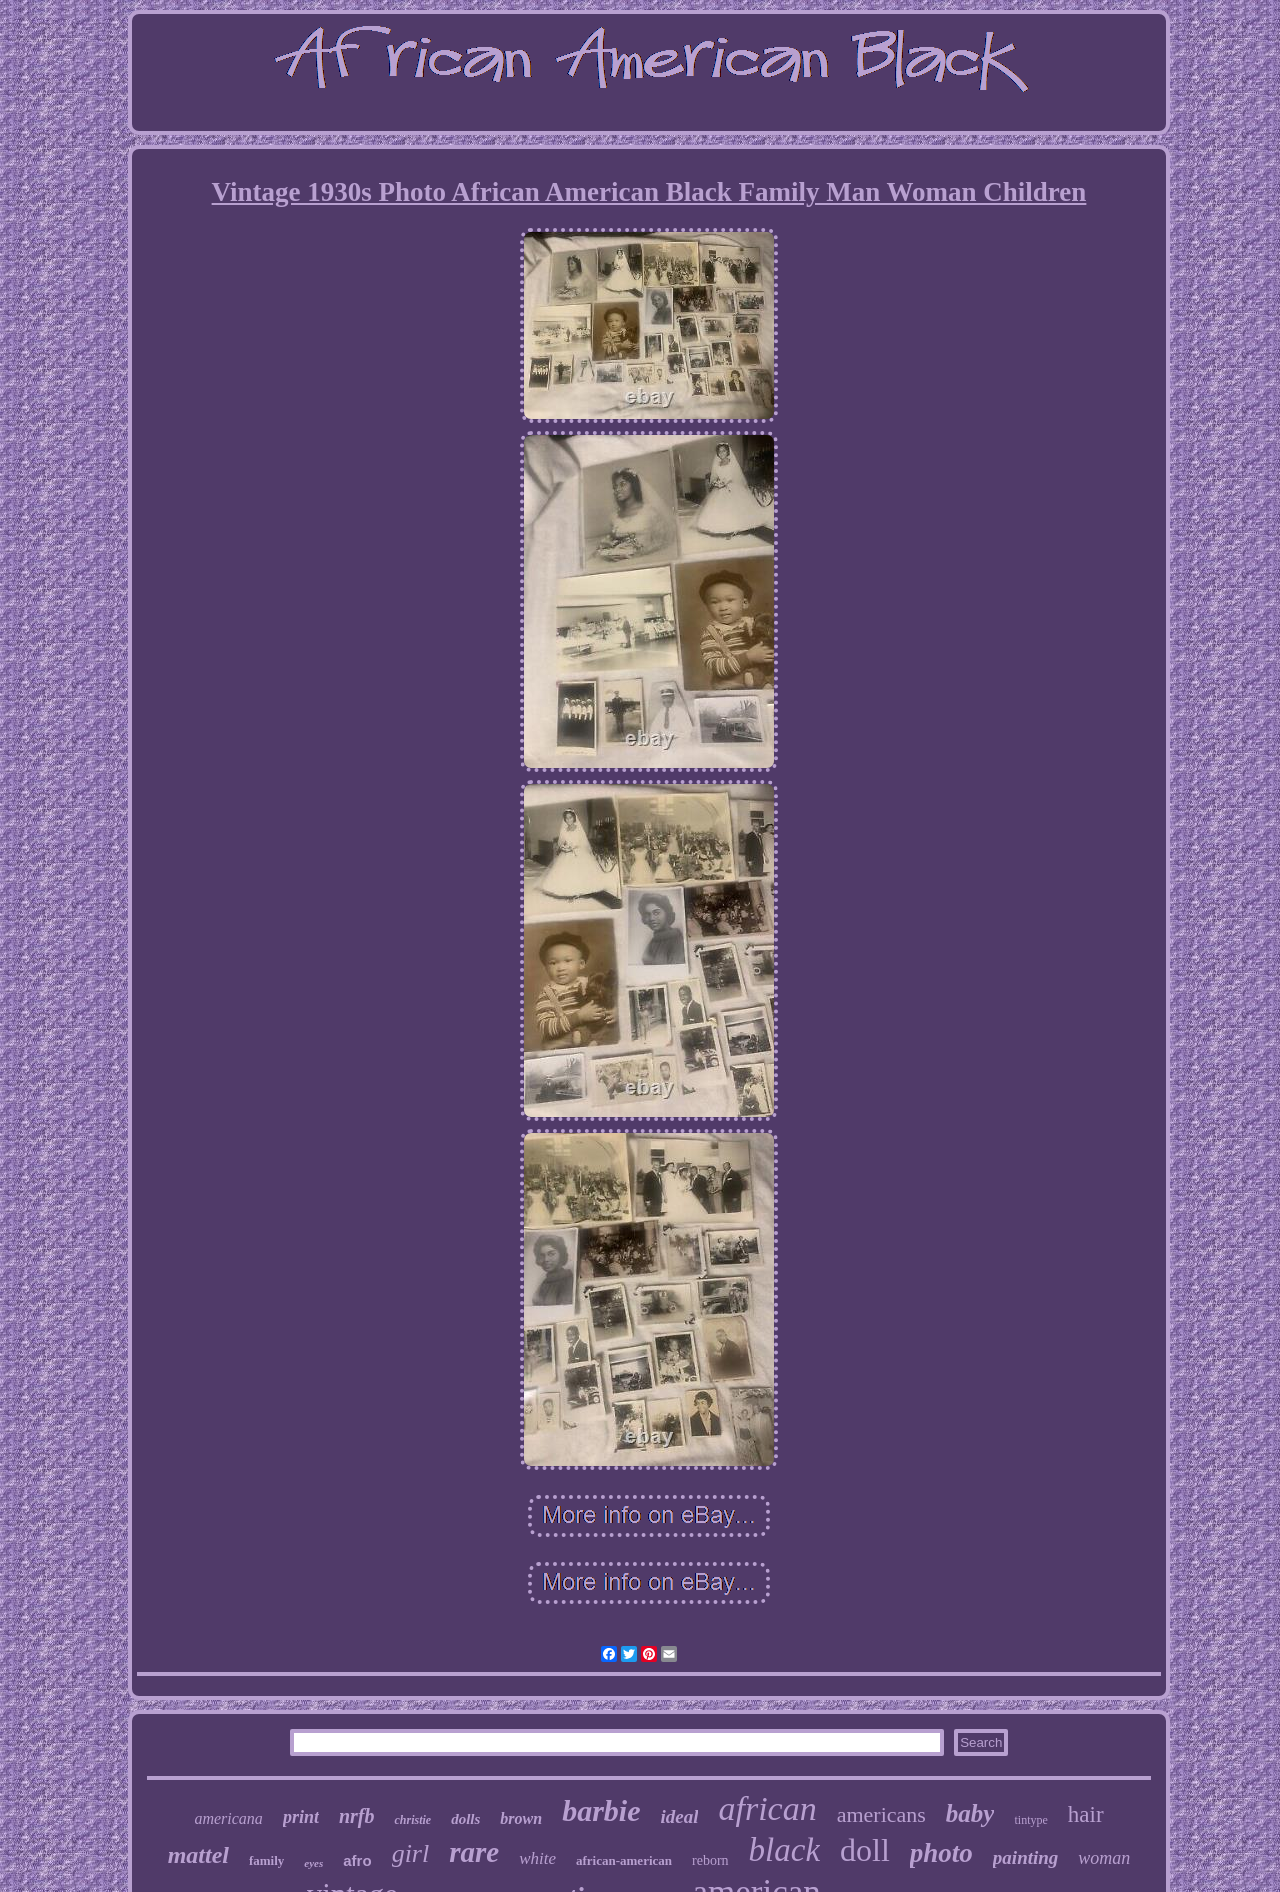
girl (411, 1853)
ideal (679, 1816)
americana (228, 1818)
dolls (465, 1819)
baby (970, 1813)
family (266, 1860)
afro (357, 1860)
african (767, 1808)
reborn (710, 1860)
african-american (624, 1860)
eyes (313, 1863)
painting (1025, 1857)
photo (941, 1853)
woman (1104, 1858)
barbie (601, 1810)
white (537, 1858)
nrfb (357, 1816)
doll (865, 1850)
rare (474, 1852)
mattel (198, 1855)
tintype (1030, 1820)
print (301, 1817)
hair (1086, 1814)
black (784, 1850)
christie (412, 1820)
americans (881, 1814)
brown (521, 1818)
